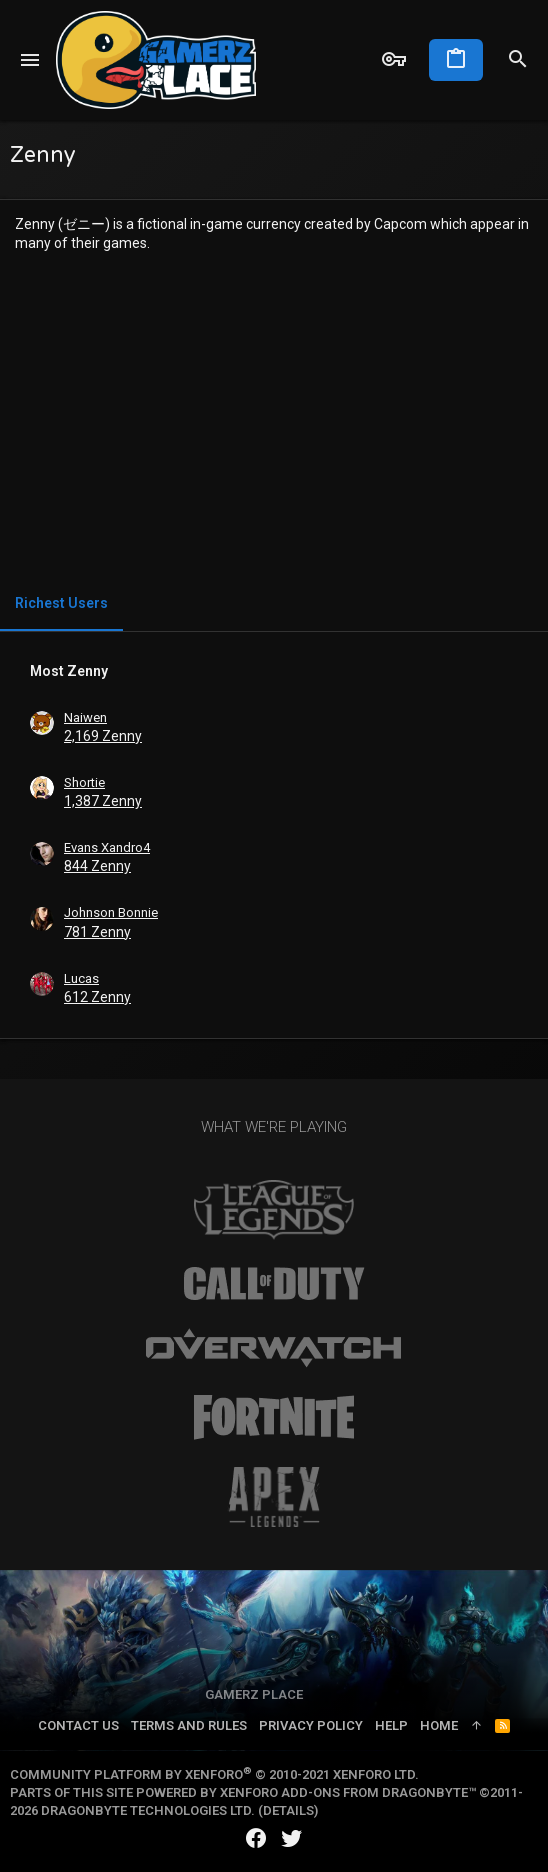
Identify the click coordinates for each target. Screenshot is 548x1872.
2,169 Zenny (103, 736)
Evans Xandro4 (107, 847)
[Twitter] (292, 1838)
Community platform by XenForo (214, 1774)
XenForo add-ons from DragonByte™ (348, 1792)
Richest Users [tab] (61, 603)
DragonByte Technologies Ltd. (148, 1810)
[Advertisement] (274, 419)
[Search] (518, 60)
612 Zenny (97, 997)
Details (288, 1810)
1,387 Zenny (103, 801)
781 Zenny (97, 932)
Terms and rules (189, 1725)
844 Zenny (97, 866)
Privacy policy (311, 1725)
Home (439, 1725)
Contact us (78, 1725)
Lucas (81, 978)
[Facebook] (256, 1838)
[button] (30, 60)
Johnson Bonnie (111, 912)
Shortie (84, 782)
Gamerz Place (254, 1694)
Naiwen (85, 717)
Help (391, 1725)
